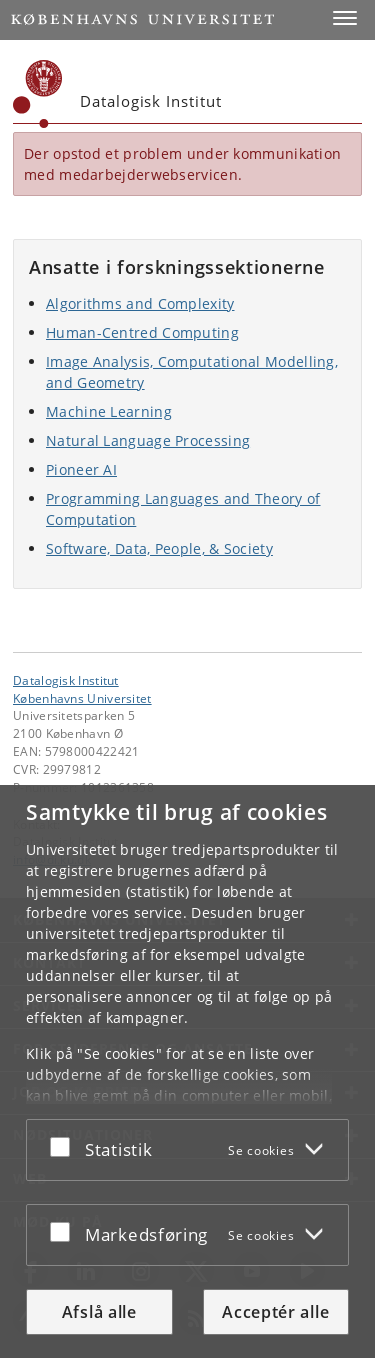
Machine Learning (109, 411)
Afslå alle (99, 1312)
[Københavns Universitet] (38, 94)
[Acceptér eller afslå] (65, 1146)
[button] (345, 18)
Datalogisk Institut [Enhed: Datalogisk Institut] (66, 680)
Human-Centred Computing (142, 332)
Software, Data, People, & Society (159, 548)
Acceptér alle (275, 1312)
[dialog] (187, 1071)
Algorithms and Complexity (140, 303)
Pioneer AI (81, 469)
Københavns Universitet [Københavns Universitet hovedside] (82, 698)
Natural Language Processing (148, 440)
